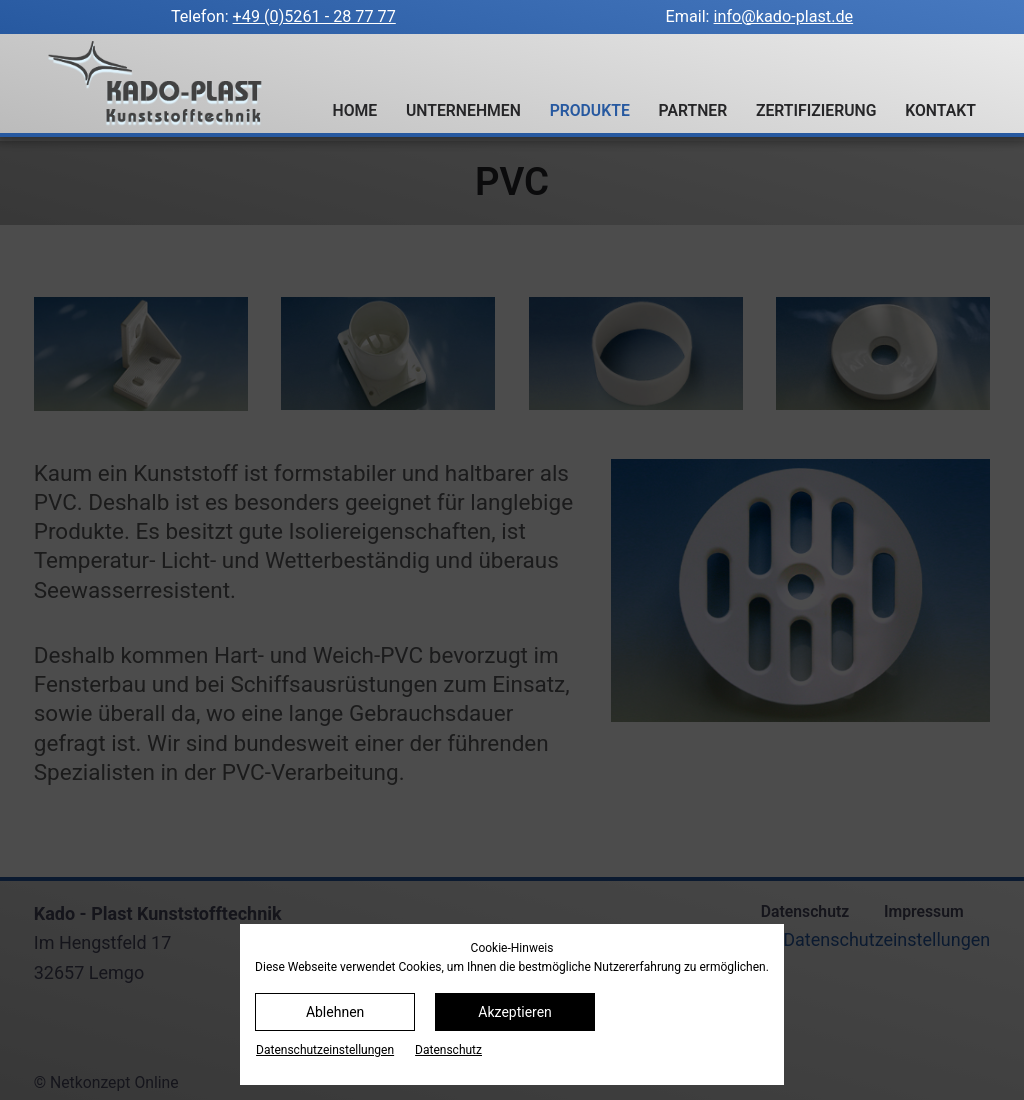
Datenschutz (448, 1050)
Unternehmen (463, 110)
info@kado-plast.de (784, 16)
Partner (693, 110)
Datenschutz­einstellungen (325, 1050)
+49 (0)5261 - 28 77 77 (314, 16)
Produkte (590, 110)
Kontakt (940, 110)
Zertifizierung (816, 110)
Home (355, 110)
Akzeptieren (515, 1012)
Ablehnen (335, 1012)
